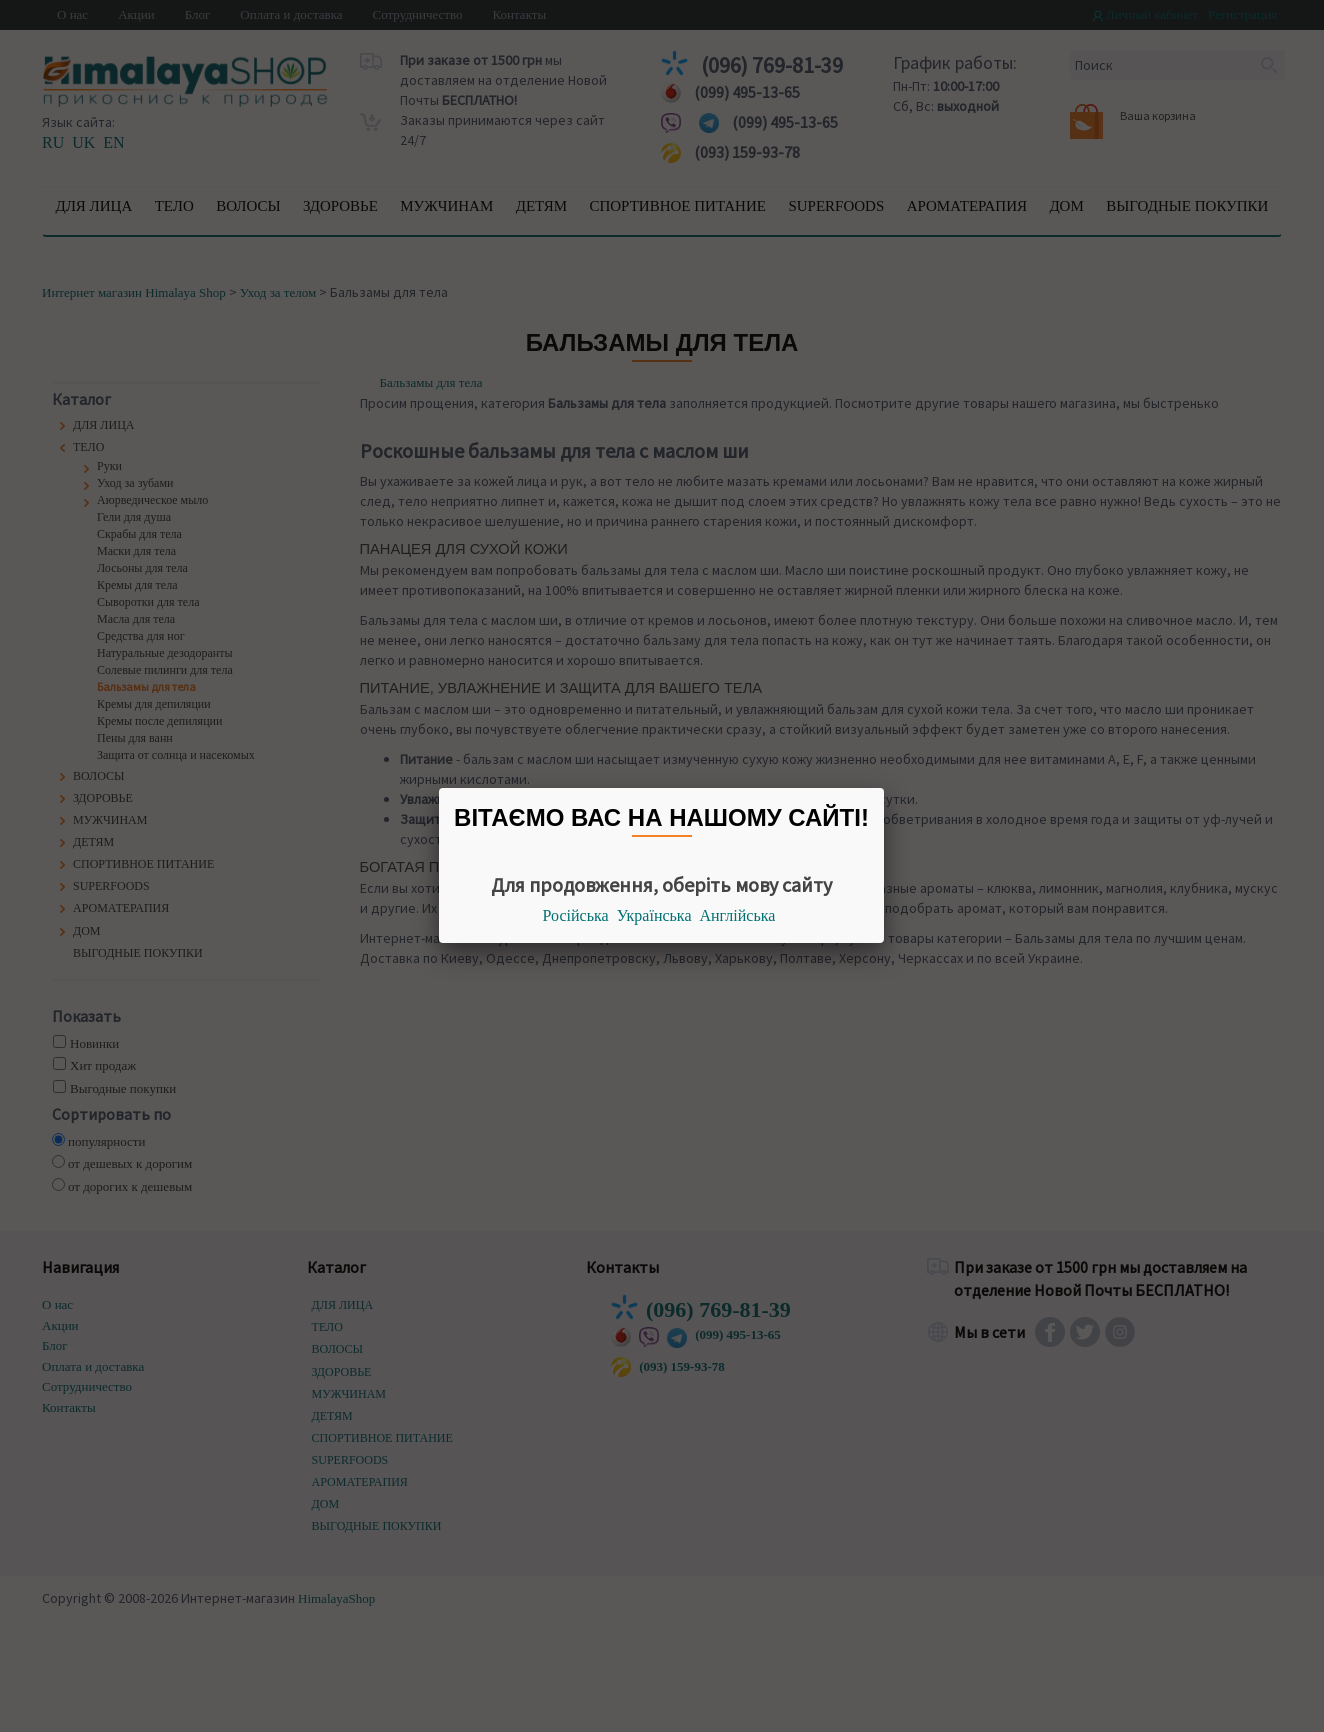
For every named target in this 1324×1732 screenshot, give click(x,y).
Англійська (738, 915)
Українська (654, 915)
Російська (576, 915)
